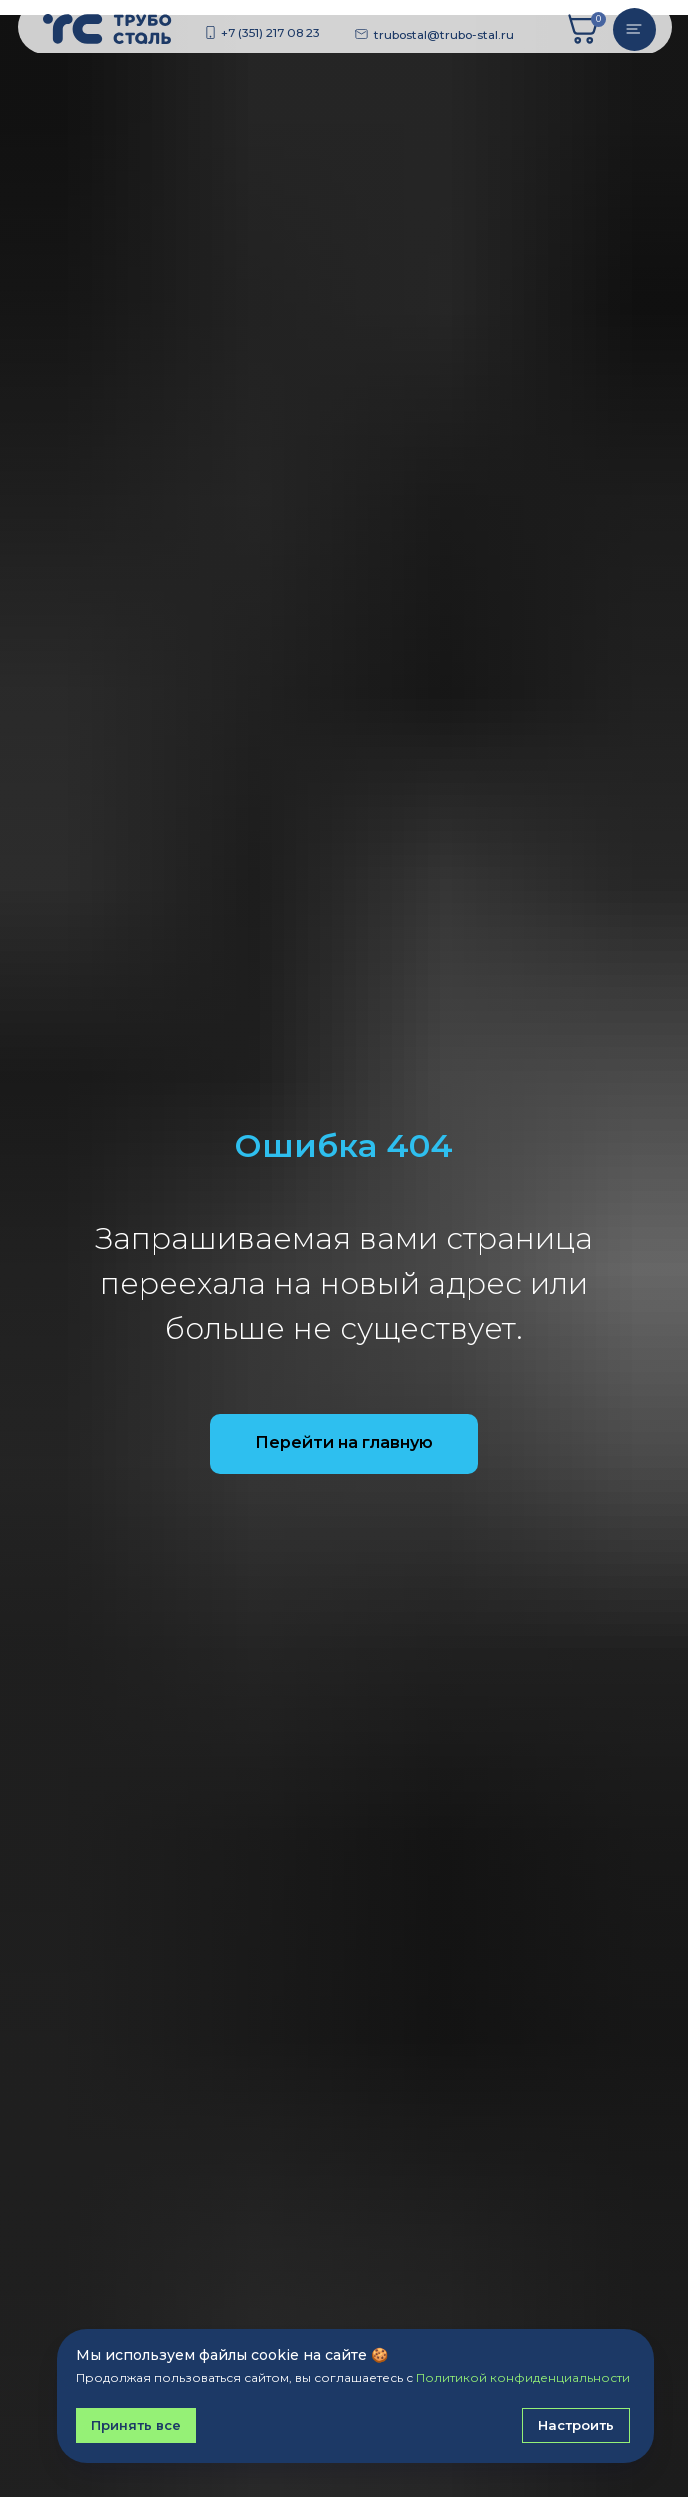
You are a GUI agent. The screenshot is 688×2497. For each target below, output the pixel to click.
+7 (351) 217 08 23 (270, 33)
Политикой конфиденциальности (523, 2377)
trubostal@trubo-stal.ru (444, 35)
